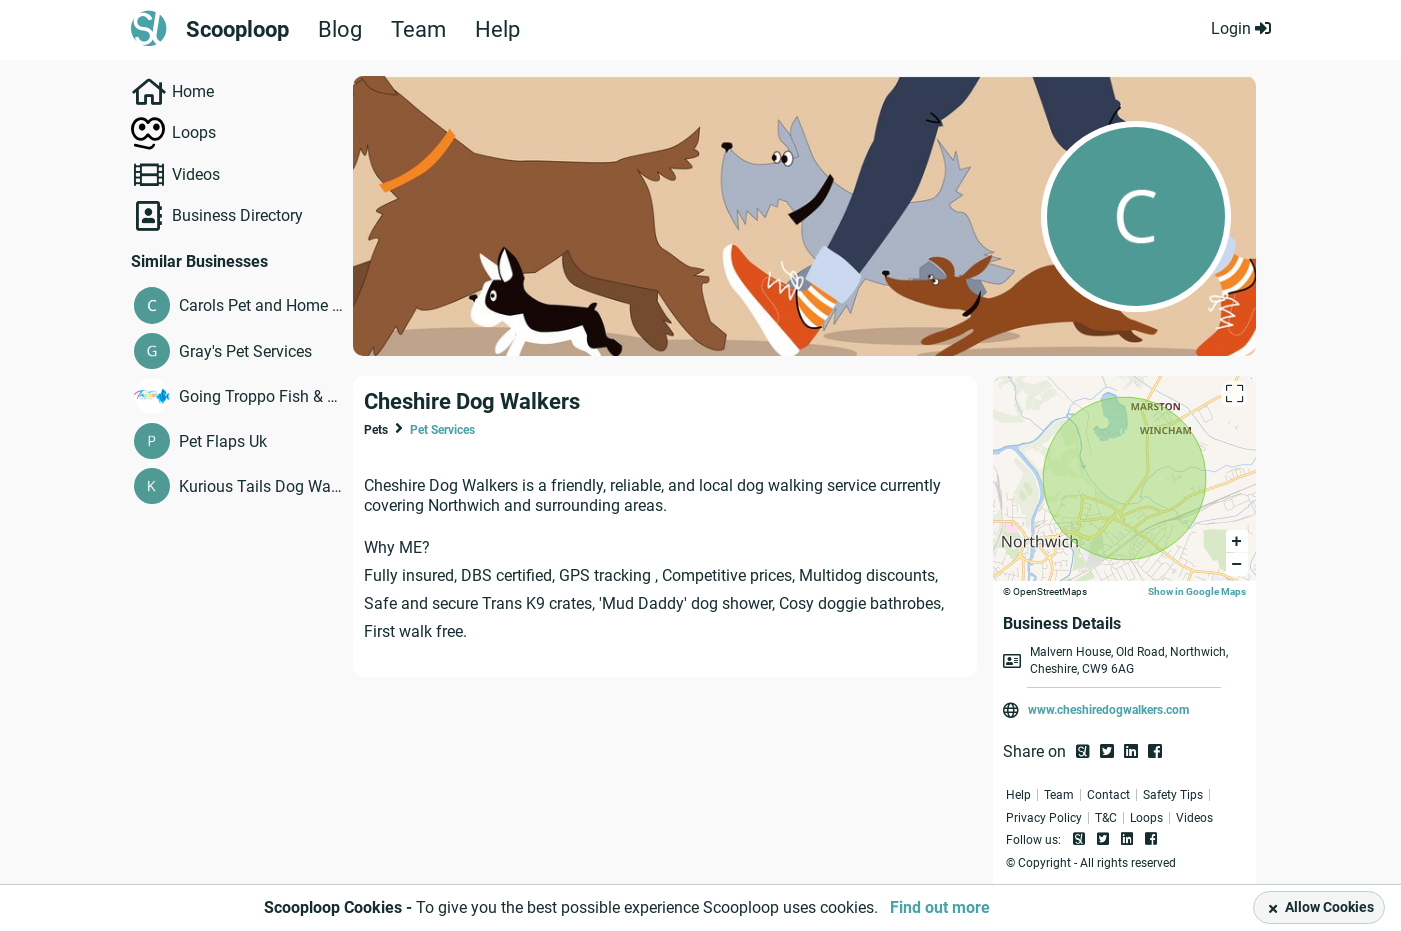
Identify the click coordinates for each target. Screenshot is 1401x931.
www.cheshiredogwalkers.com (1108, 710)
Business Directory (237, 215)
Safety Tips (1173, 795)
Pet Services (442, 430)
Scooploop (237, 30)
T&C (1106, 818)
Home (193, 91)
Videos (196, 174)
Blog (340, 30)
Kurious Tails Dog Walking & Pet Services (261, 486)
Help (497, 30)
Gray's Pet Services (245, 351)
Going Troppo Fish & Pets (261, 396)
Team (418, 30)
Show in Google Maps (1197, 591)
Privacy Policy (1044, 818)
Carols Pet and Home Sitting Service (261, 305)
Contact (1108, 795)
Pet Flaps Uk (223, 441)
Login (1241, 28)
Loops (194, 132)
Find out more (940, 907)
